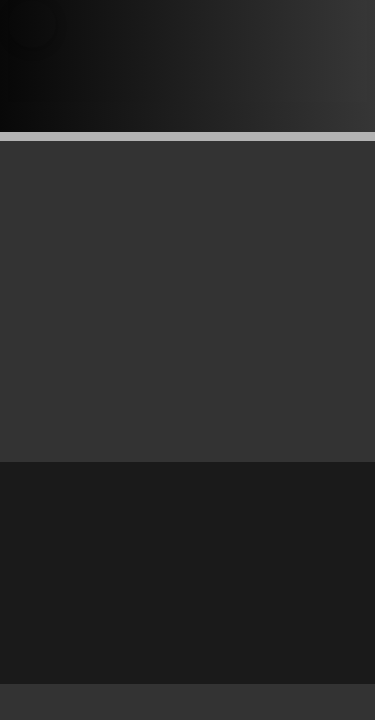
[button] (32, 24)
